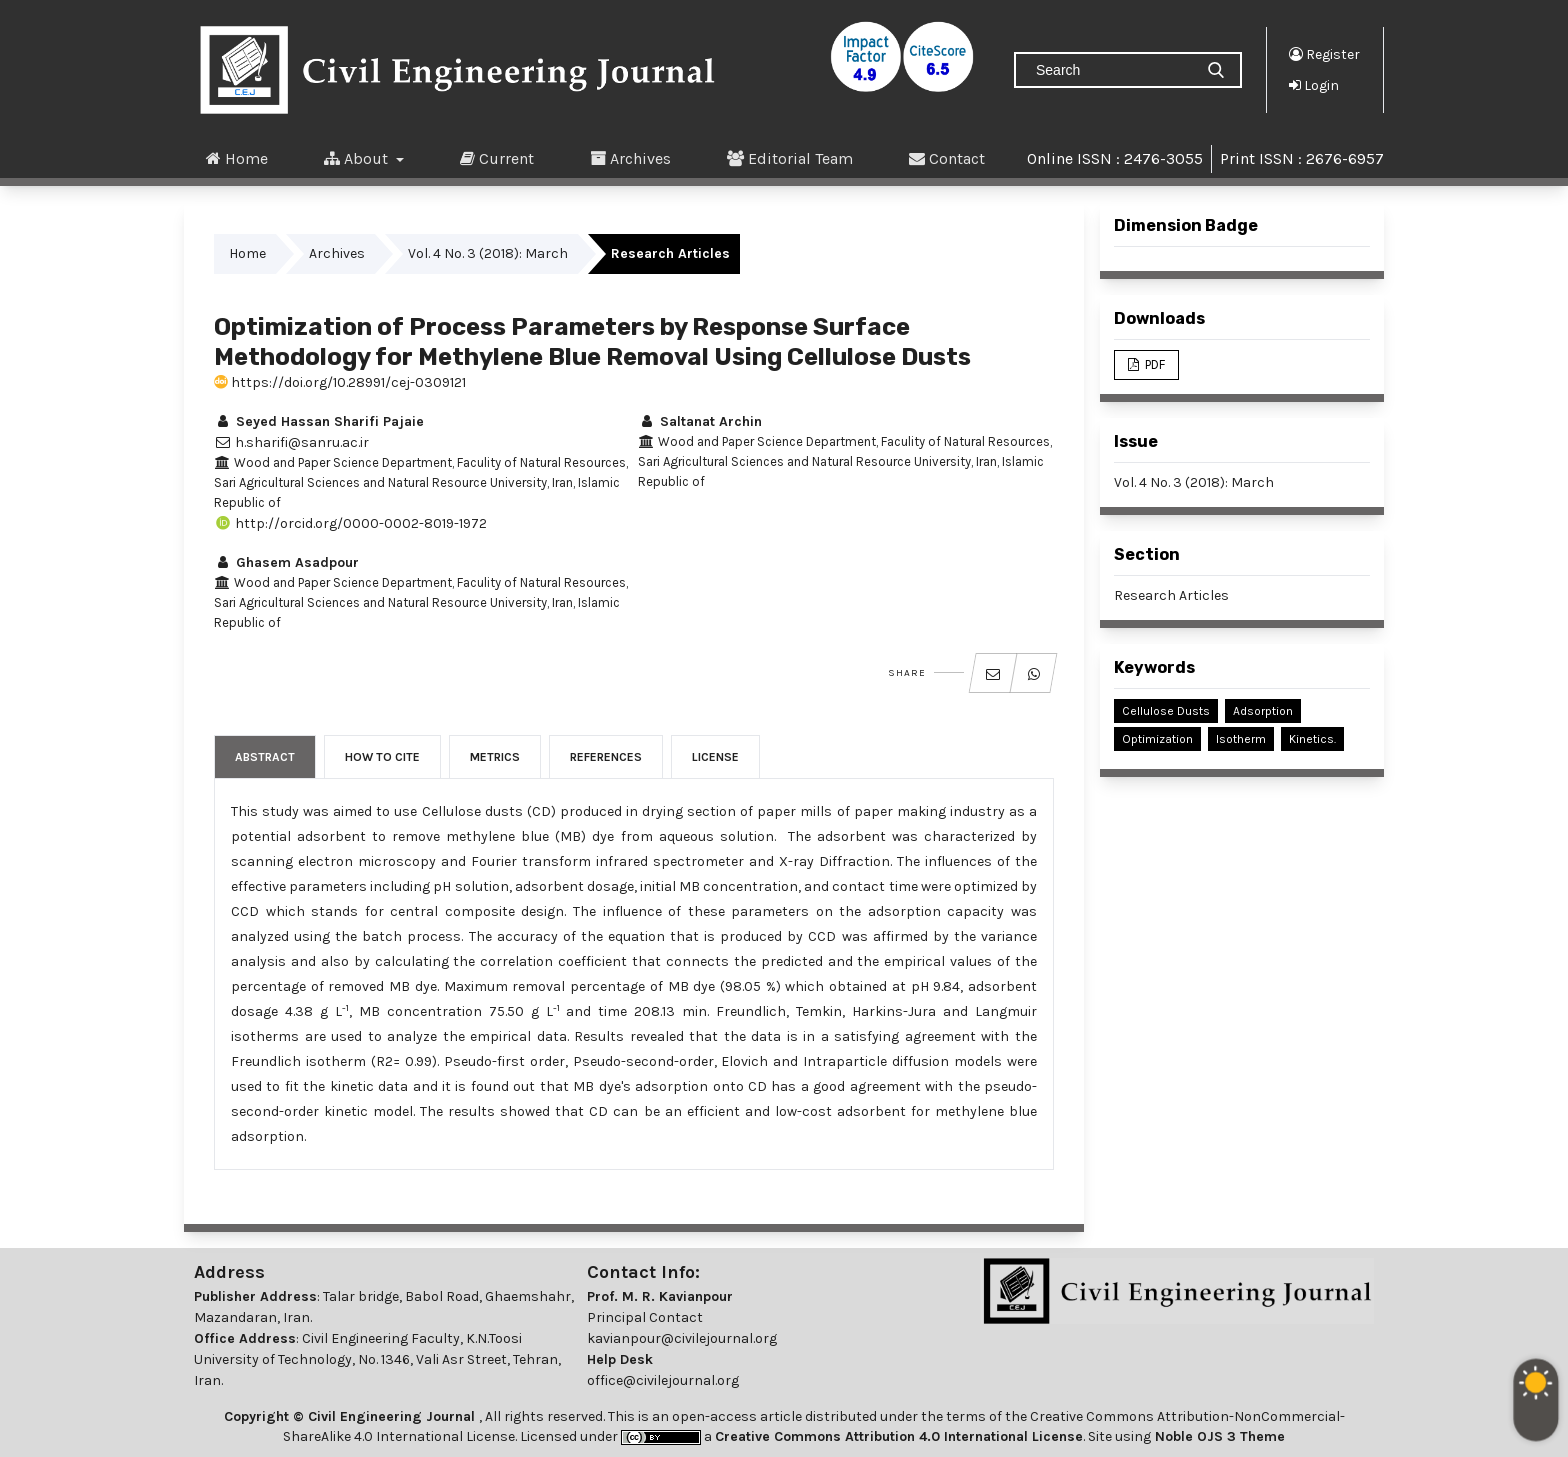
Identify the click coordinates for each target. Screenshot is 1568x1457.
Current (497, 158)
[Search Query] (1112, 70)
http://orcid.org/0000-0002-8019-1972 (350, 523)
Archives (630, 158)
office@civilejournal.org (663, 1380)
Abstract (265, 757)
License (715, 757)
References (606, 757)
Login (1314, 85)
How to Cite (382, 757)
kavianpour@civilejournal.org (682, 1338)
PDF (1153, 364)
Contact (947, 158)
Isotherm (1241, 739)
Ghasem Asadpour (286, 562)
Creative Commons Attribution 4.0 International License (899, 1436)
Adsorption (1263, 711)
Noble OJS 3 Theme (1218, 1436)
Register (1324, 54)
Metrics (495, 757)
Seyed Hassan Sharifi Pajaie (319, 421)
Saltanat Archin (700, 421)
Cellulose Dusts (1166, 711)
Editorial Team (790, 158)
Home (237, 158)
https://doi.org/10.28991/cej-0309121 (340, 382)
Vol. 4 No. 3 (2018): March (488, 253)
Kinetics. (1312, 739)
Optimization (1157, 739)
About (358, 158)
